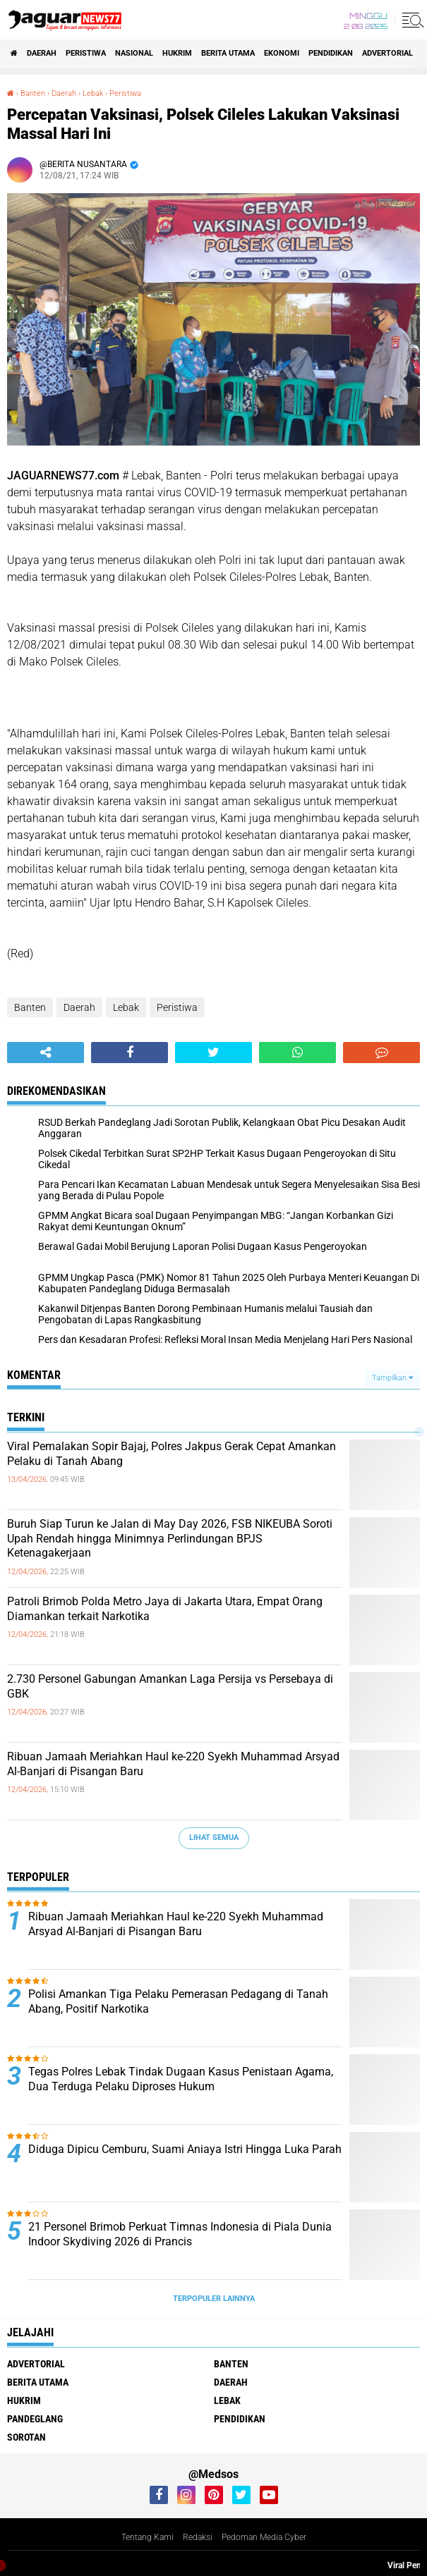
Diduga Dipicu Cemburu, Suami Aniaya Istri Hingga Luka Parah (185, 2149)
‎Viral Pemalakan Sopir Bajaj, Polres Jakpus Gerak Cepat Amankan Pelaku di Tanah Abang (171, 1454)
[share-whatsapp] (297, 1052)
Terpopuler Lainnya (214, 2298)
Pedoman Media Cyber (264, 2537)
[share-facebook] (129, 1052)
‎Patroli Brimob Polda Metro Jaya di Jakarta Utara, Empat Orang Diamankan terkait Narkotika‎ (165, 1609)
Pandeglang (35, 2418)
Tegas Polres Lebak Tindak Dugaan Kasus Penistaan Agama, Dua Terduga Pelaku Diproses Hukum (180, 2079)
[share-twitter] (213, 1052)
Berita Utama (228, 53)
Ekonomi (281, 53)
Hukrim (177, 53)
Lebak (126, 1007)
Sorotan (26, 2437)
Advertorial (387, 53)
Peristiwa (86, 53)
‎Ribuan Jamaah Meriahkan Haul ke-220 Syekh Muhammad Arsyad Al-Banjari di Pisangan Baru (173, 1764)
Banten (30, 1007)
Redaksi (197, 2537)
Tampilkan (392, 1377)
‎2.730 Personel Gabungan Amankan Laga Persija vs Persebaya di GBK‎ (170, 1686)
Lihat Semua (214, 1837)
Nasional (134, 53)
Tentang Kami (147, 2537)
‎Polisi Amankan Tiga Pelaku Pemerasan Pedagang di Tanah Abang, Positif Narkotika (178, 2001)
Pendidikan (330, 53)
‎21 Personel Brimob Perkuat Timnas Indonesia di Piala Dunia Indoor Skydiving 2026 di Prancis (180, 2234)
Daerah (41, 53)
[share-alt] (45, 1052)
